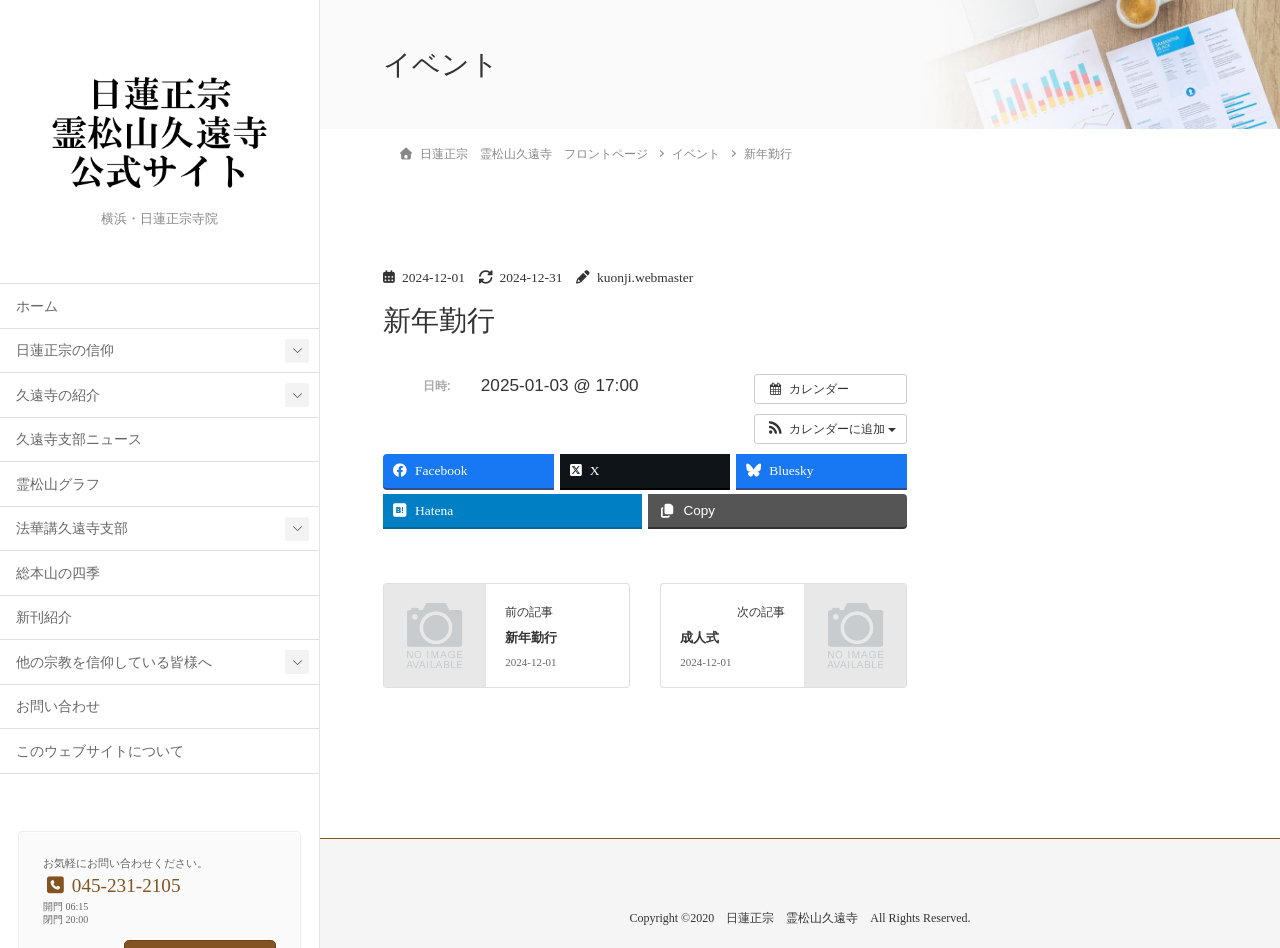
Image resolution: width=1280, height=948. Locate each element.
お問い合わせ (58, 706)
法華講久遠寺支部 (72, 528)
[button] (830, 429)
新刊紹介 (44, 617)
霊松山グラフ (58, 484)
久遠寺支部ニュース (79, 439)
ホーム (37, 306)
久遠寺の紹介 (58, 395)
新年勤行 (531, 638)
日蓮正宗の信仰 (65, 350)
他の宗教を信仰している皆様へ (114, 662)
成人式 (699, 638)
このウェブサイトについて (100, 751)
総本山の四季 (58, 573)
